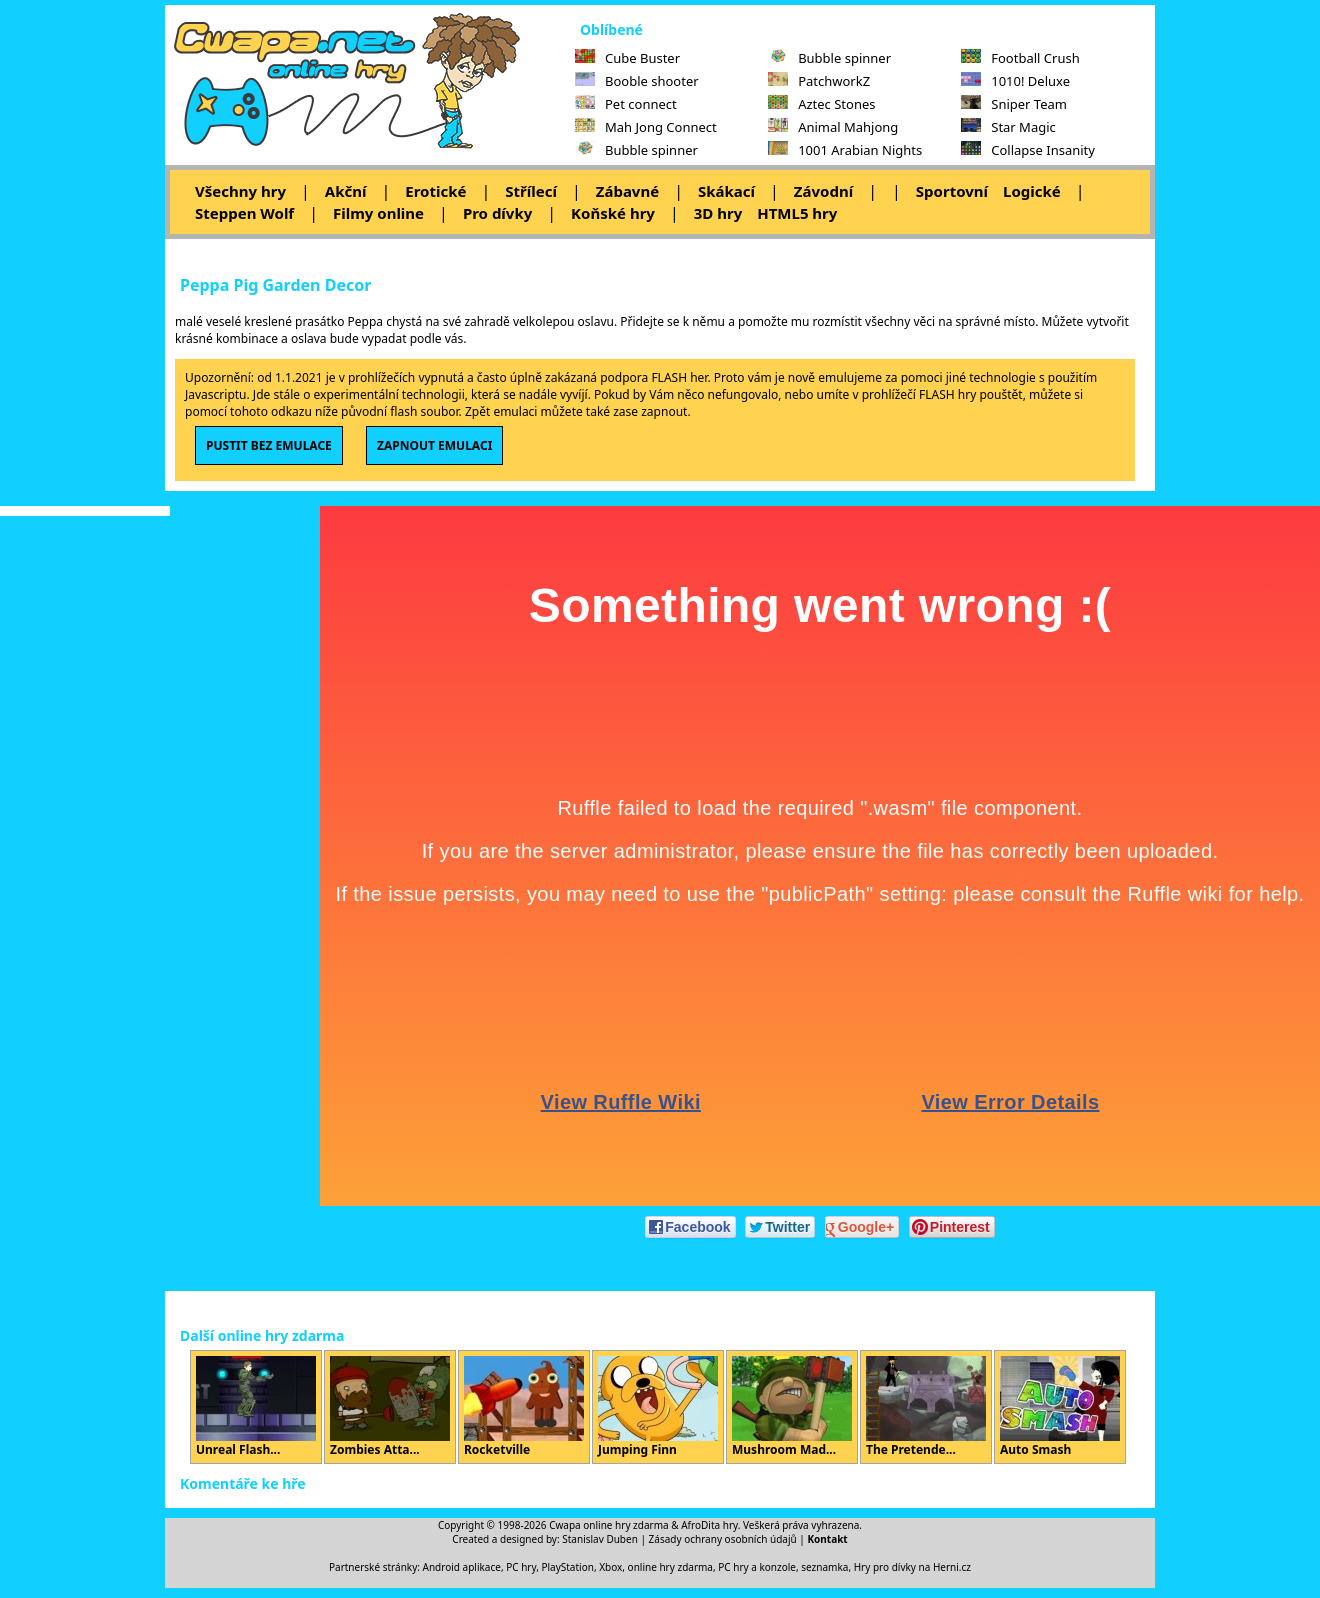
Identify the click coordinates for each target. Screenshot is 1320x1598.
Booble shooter (637, 81)
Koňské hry (613, 213)
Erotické (435, 191)
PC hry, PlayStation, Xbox (564, 1567)
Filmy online (378, 213)
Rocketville (524, 1407)
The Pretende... (926, 1407)
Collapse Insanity (1028, 150)
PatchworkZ (819, 81)
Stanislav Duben (600, 1539)
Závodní (823, 191)
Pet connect (626, 104)
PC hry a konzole (757, 1567)
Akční (346, 191)
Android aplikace (462, 1567)
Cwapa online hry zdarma (609, 1525)
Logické (1032, 191)
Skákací (726, 191)
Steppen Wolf (244, 213)
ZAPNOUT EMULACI (434, 445)
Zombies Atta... (390, 1407)
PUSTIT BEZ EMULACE (269, 445)
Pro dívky (497, 213)
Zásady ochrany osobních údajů (723, 1539)
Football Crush (1020, 58)
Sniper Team (1014, 104)
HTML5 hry (797, 213)
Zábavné (627, 191)
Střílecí (531, 191)
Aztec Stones (821, 104)
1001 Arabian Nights (845, 150)
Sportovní (952, 191)
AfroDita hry (709, 1525)
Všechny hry (240, 191)
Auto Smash (1060, 1407)
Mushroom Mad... (792, 1407)
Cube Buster (627, 58)
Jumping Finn (658, 1407)
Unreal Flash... (256, 1407)
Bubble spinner (636, 150)
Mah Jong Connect (646, 127)
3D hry (718, 213)
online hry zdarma (670, 1567)
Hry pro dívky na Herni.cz (912, 1567)
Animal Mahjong (833, 127)
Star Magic (1008, 127)
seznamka (824, 1567)
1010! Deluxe (1015, 81)
